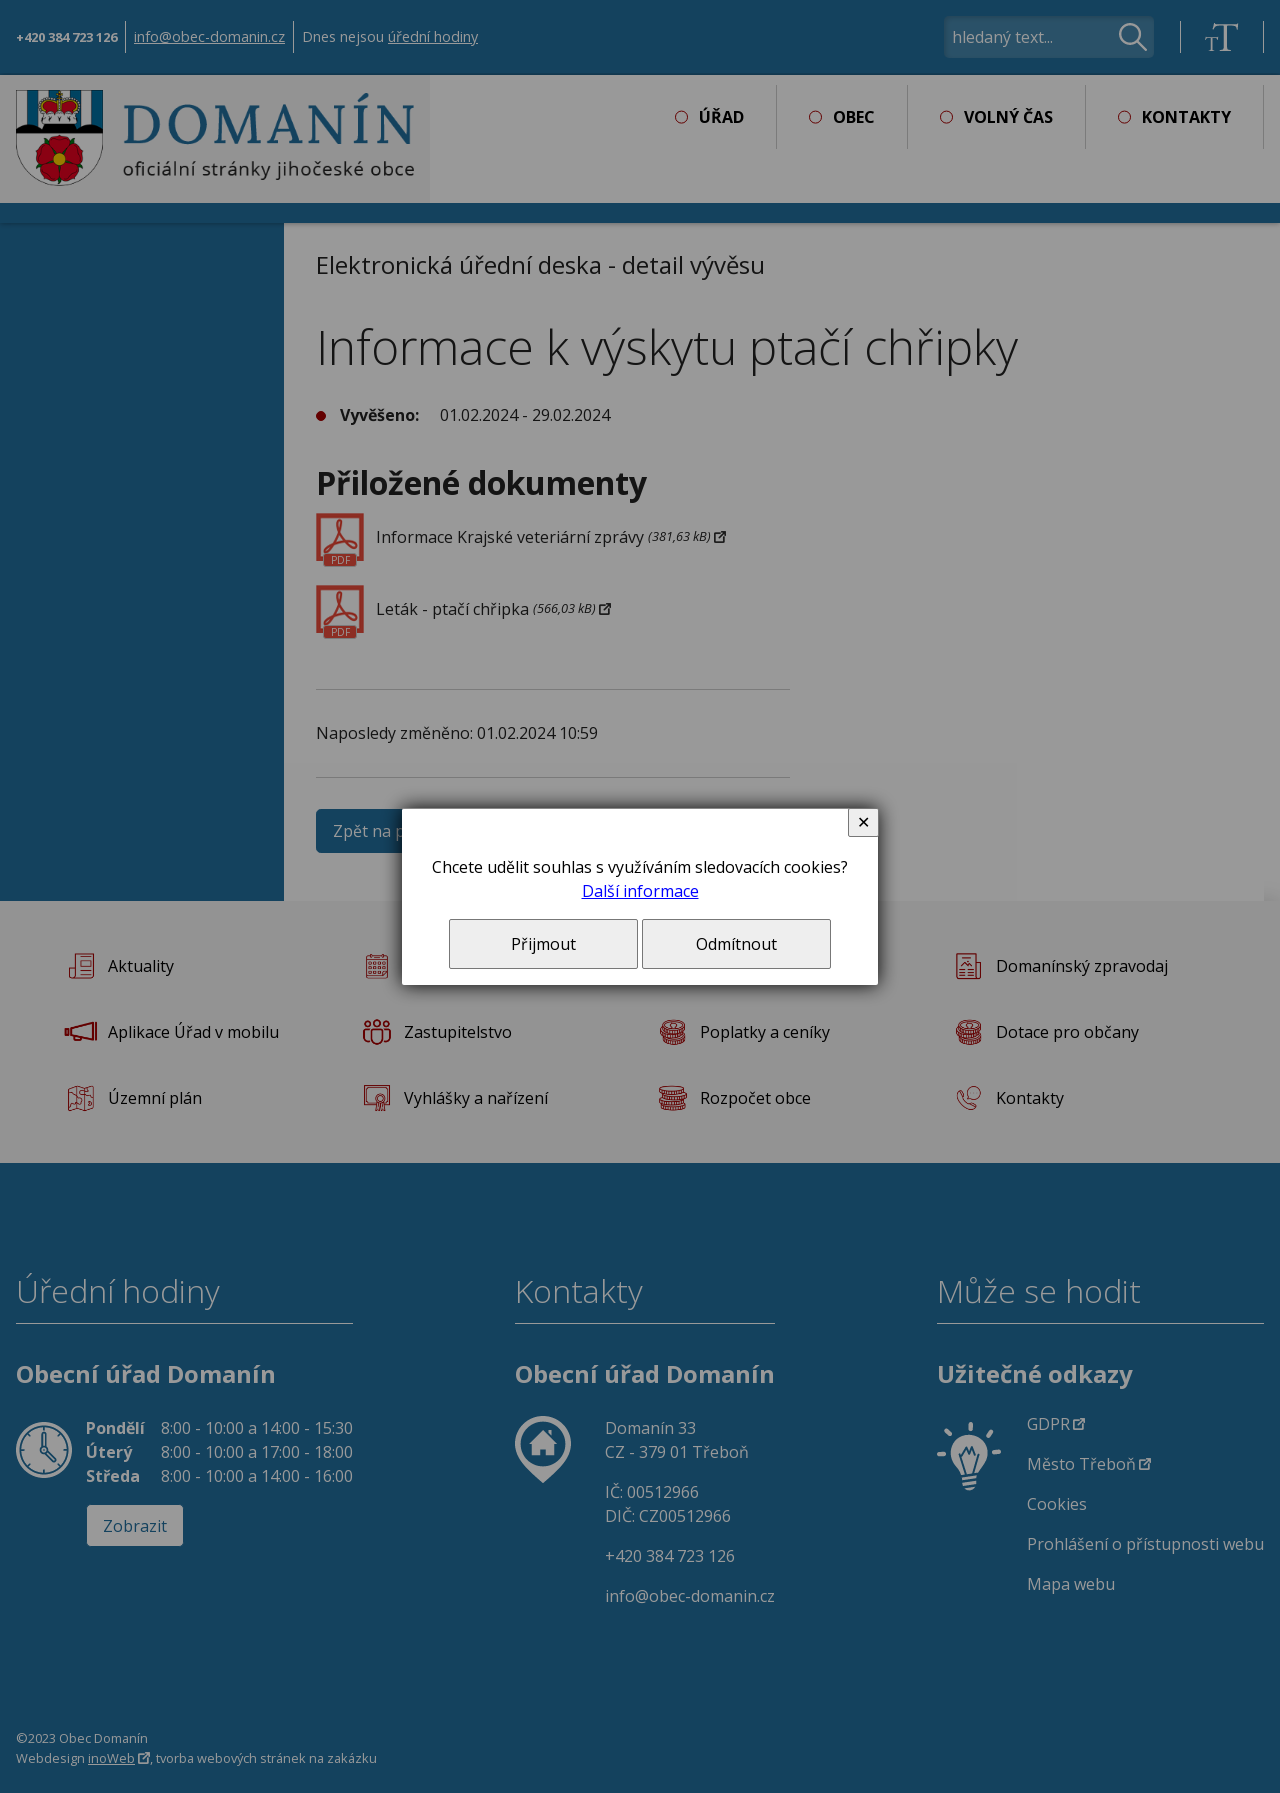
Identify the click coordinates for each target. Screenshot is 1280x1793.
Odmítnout (736, 944)
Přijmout (543, 944)
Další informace (640, 891)
